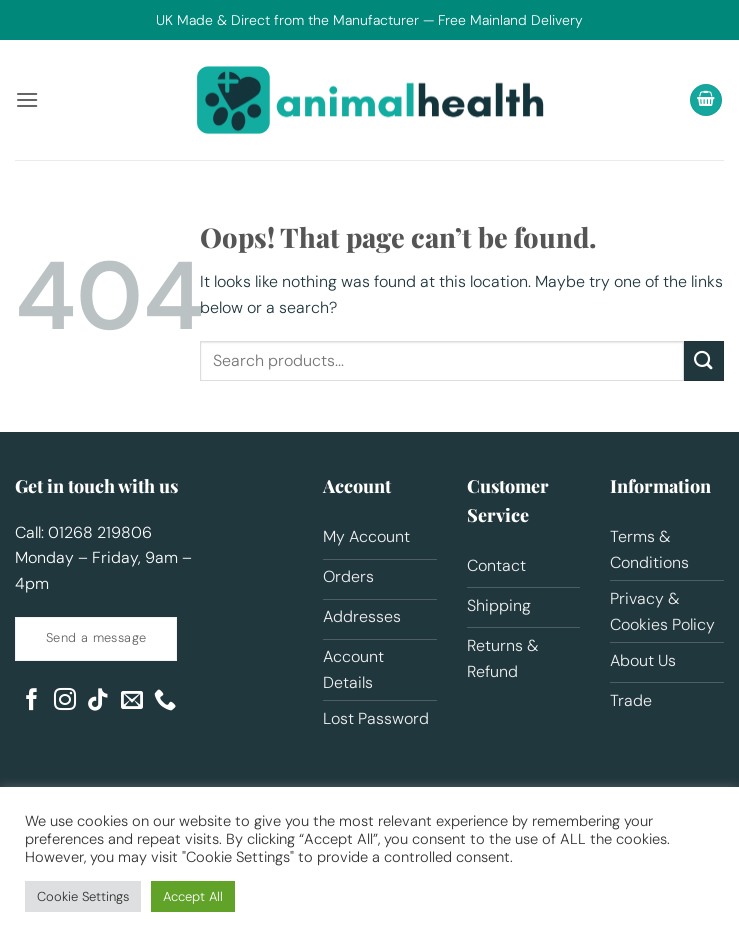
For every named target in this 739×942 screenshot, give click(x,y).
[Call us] (165, 701)
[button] (27, 99)
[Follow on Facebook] (32, 701)
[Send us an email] (132, 701)
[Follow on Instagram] (65, 701)
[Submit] (704, 360)
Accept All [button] (193, 896)
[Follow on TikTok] (98, 701)
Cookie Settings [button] (83, 896)
